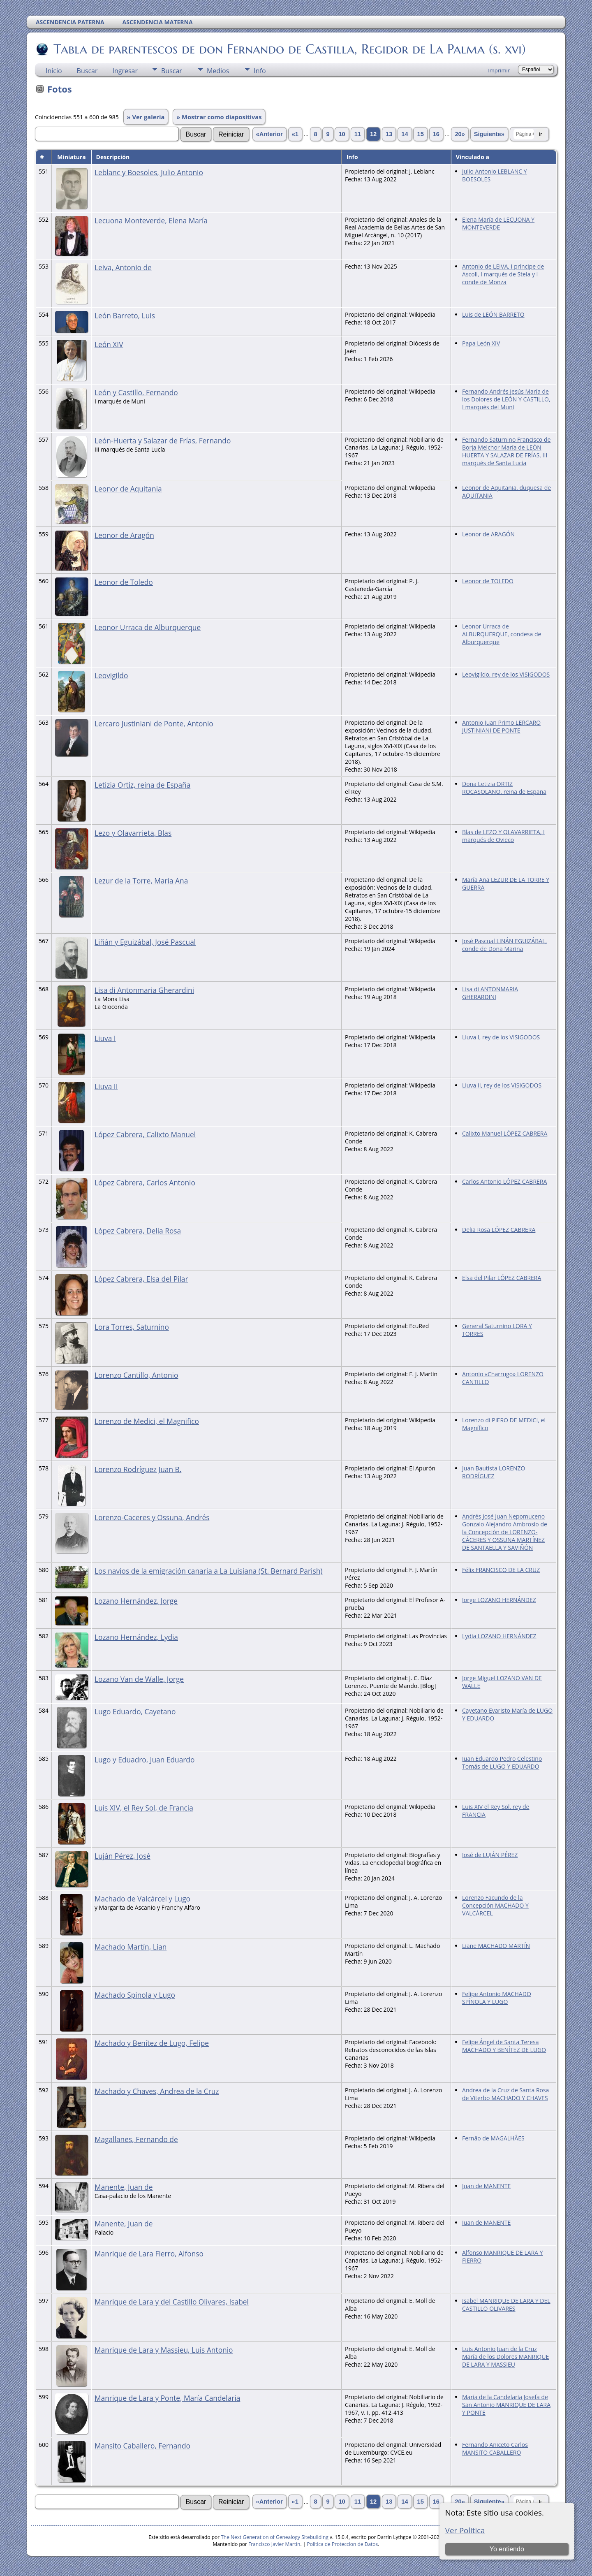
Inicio (54, 70)
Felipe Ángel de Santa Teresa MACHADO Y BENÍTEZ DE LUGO (504, 2046)
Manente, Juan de (124, 2187)
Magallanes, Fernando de (136, 2139)
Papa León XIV (481, 343)
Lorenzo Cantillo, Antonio (136, 1375)
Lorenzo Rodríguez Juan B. (138, 1469)
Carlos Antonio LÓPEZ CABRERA (504, 1181)
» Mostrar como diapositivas (218, 117)
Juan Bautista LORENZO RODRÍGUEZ (493, 1472)
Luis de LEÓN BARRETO (493, 314)
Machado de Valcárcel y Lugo (142, 1899)
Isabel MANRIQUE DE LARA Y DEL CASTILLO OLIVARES (506, 2304)
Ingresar (125, 70)
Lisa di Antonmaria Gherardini (144, 990)
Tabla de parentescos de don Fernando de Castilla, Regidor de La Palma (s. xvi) (289, 49)
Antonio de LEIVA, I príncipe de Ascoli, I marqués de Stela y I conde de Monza (503, 274)
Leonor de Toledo (124, 582)
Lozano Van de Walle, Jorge (139, 1679)
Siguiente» (489, 134)
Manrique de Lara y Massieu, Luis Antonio (164, 2350)
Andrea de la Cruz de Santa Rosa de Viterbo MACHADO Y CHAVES (505, 2094)
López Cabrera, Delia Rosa (138, 1231)
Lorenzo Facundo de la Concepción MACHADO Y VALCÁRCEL (495, 1905)
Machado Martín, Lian (130, 1947)
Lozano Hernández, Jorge (136, 1601)
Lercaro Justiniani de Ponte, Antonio (154, 723)
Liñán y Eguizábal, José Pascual (145, 942)
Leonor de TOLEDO (487, 581)
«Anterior (269, 134)
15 (420, 134)
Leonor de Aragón (124, 535)
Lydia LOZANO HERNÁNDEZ (499, 1636)
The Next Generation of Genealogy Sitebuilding (274, 2537)
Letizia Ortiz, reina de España (142, 785)
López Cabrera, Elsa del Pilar (141, 1279)
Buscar (87, 70)
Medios (218, 70)
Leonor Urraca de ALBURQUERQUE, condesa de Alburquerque (501, 634)
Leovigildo (111, 675)
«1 (295, 134)
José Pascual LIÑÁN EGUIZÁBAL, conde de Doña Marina (504, 945)
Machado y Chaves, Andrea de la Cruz (157, 2091)
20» (460, 134)
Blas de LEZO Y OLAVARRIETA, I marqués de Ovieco (503, 836)
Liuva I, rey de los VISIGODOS (501, 1037)
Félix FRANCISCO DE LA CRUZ (501, 1570)
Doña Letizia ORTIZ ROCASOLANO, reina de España (504, 787)
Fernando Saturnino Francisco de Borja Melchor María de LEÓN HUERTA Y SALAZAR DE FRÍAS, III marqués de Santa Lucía (506, 451)
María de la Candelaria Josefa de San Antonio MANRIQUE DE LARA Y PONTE (506, 2404)
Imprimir (499, 70)
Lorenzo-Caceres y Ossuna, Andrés (152, 1517)
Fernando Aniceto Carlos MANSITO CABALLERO (495, 2448)
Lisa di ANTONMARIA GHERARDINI (490, 993)
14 (404, 134)
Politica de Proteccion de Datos (342, 2544)
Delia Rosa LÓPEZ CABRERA (498, 1230)
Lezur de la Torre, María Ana (141, 881)
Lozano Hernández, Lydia (136, 1637)
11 (357, 134)
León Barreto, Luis (125, 315)
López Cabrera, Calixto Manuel (145, 1134)
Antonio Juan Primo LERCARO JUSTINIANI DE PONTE (501, 726)
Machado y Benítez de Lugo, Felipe (152, 2043)
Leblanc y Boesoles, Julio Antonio (149, 172)
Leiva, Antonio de (123, 267)
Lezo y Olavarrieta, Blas (133, 833)
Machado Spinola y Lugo (135, 1995)
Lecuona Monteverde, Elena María (151, 220)
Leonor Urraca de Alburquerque (148, 627)
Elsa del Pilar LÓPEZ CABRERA (501, 1278)
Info (260, 70)
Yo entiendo (507, 2549)
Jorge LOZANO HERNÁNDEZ (499, 1600)
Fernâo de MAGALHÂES (493, 2138)
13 (389, 134)
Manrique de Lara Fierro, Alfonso (149, 2253)
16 (436, 134)
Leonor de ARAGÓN (488, 534)
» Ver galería (146, 117)
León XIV (109, 344)
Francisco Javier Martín (274, 2544)
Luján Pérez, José (122, 1856)
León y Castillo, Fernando (136, 392)
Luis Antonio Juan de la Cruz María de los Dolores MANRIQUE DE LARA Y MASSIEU (505, 2356)
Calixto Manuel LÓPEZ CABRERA (504, 1133)
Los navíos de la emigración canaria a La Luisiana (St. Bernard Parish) (208, 1571)
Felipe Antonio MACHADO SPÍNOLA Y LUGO (496, 1998)
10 (341, 134)
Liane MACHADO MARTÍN (496, 1946)
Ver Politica (465, 2530)
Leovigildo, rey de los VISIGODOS (506, 674)
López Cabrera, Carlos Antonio (145, 1182)
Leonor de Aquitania (128, 489)
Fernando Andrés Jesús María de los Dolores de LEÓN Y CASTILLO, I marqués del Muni (506, 399)
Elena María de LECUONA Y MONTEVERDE (498, 223)
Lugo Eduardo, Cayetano (135, 1711)
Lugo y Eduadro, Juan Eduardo (144, 1759)
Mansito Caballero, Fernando (142, 2446)
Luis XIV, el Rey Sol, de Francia (144, 1808)
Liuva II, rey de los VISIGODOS (501, 1085)
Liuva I (105, 1038)
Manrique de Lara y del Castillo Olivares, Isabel (172, 2302)
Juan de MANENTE (486, 2186)
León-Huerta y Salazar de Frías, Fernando (163, 440)
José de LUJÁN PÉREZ (490, 1855)
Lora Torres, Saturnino (132, 1327)
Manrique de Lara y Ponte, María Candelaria (167, 2398)
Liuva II (106, 1086)
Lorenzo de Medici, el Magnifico (147, 1421)
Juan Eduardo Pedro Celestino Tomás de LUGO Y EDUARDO (502, 1762)
